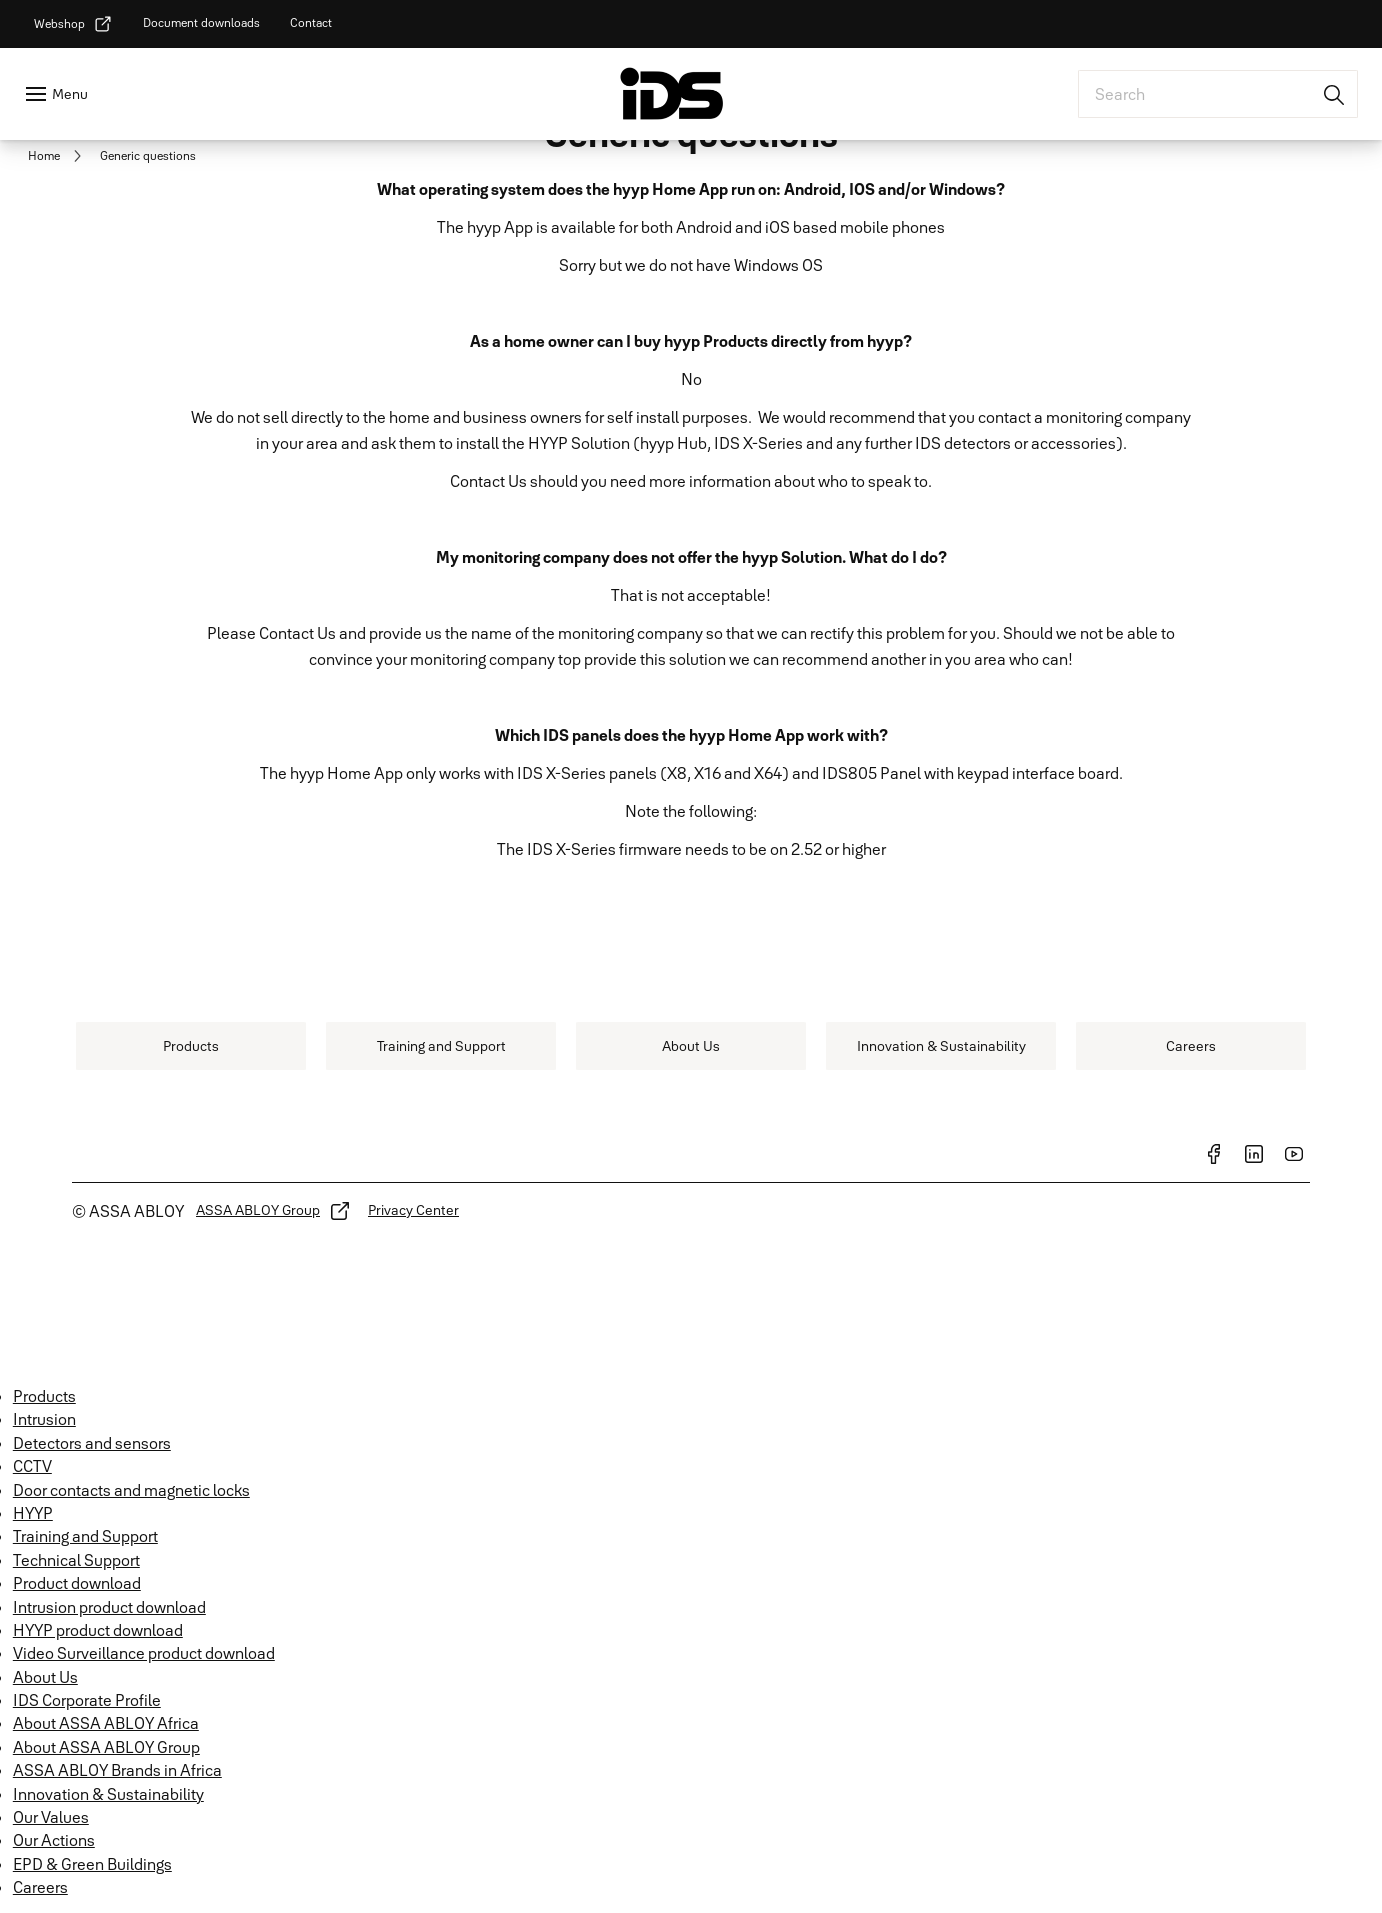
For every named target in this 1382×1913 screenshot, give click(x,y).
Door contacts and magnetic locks (131, 1490)
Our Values (51, 1817)
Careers (40, 1887)
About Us (45, 1677)
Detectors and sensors (92, 1443)
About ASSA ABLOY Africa (106, 1723)
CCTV (32, 1466)
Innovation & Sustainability (108, 1794)
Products (44, 1396)
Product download (77, 1583)
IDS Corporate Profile (87, 1700)
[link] (73, 24)
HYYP (33, 1513)
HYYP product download (98, 1630)
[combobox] (1218, 94)
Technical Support (76, 1560)
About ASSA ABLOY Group (106, 1747)
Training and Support (85, 1536)
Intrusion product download (109, 1607)
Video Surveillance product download (144, 1653)
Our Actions (54, 1840)
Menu (70, 94)
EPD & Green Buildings (92, 1864)
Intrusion (44, 1419)
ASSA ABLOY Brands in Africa (117, 1770)
